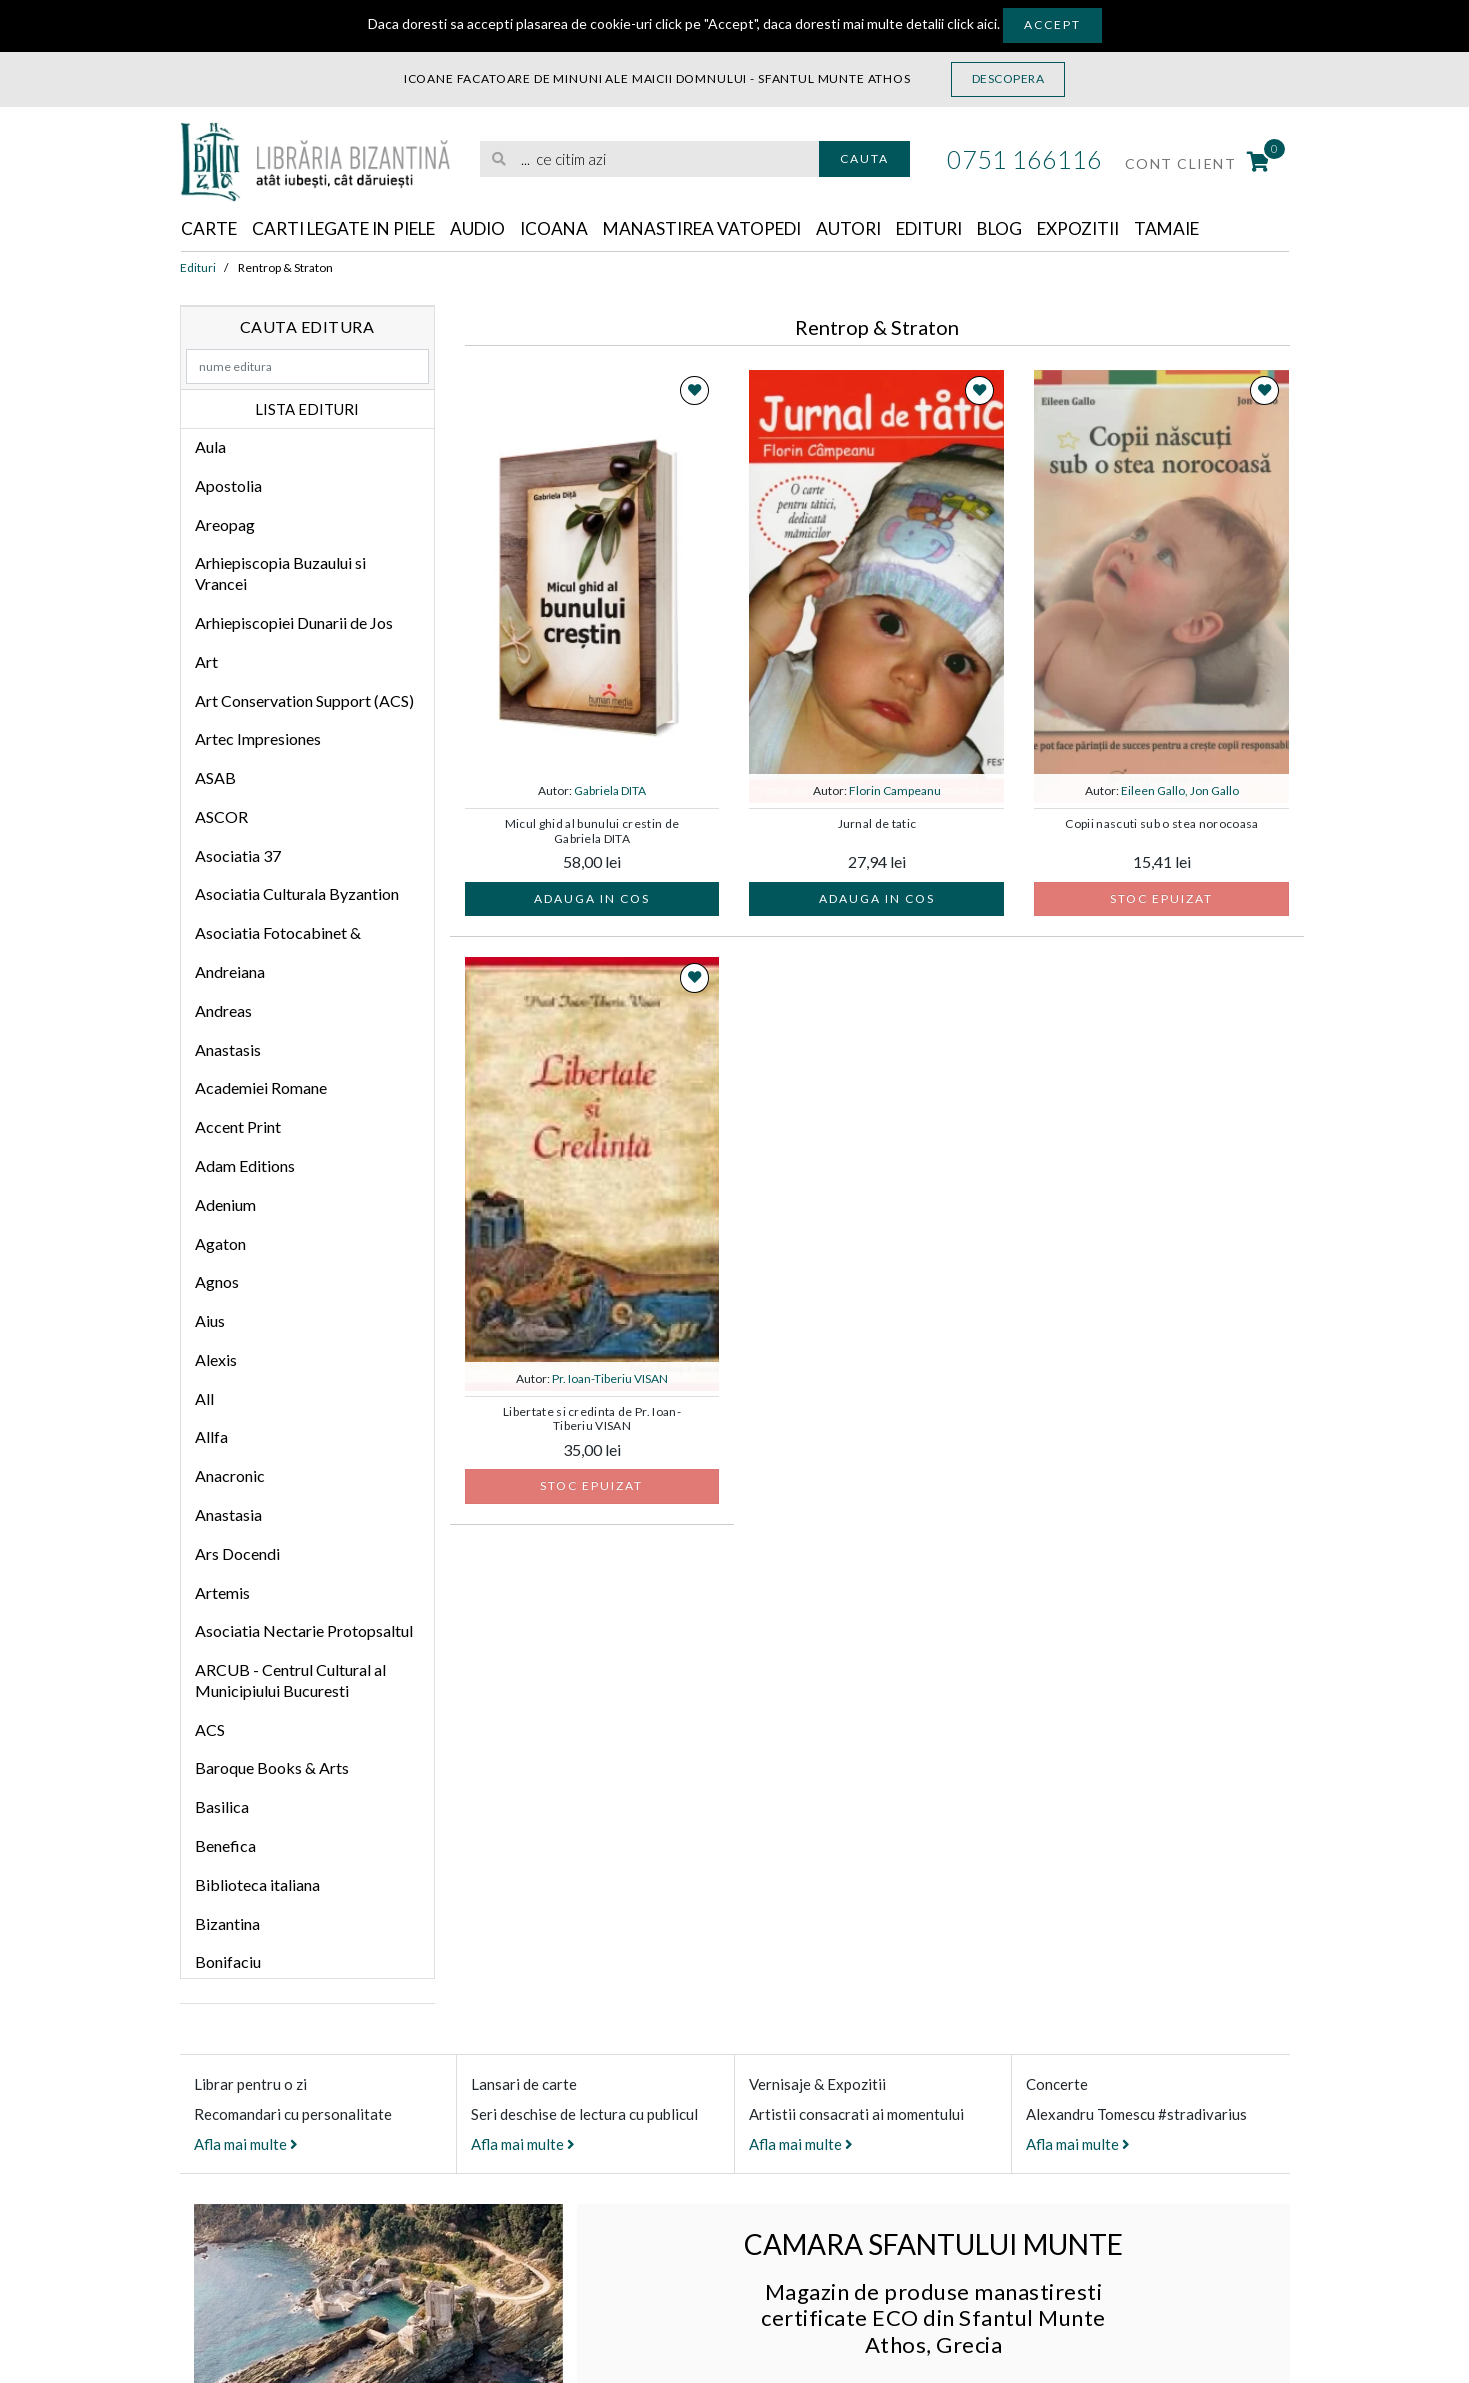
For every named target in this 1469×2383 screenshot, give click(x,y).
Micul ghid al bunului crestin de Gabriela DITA (592, 832)
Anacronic (230, 1476)
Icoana (577, 229)
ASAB (215, 778)
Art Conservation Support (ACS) (304, 700)
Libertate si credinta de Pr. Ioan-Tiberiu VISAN (592, 1420)
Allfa (211, 1437)
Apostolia (228, 486)
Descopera (1008, 78)
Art (206, 662)
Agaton (220, 1243)
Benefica (225, 1846)
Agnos (217, 1282)
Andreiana (230, 972)
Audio (498, 229)
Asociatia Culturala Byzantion (297, 894)
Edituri (968, 229)
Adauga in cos (592, 898)
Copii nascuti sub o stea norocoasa (1161, 825)
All (204, 1399)
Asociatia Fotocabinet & (278, 933)
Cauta (864, 158)
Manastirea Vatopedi (731, 229)
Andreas (223, 1011)
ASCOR (221, 817)
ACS (210, 1730)
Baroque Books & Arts (272, 1768)
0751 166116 (1024, 159)
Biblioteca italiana (257, 1885)
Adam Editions (245, 1166)
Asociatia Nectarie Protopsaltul (304, 1631)
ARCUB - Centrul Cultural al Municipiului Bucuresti (290, 1681)
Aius (210, 1321)
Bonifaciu (228, 1962)
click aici (972, 23)
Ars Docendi (237, 1554)
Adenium (225, 1205)
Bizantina (227, 1924)
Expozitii (1127, 229)
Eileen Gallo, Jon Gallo (1180, 791)
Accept (1052, 24)
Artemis (222, 1592)
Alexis (216, 1360)
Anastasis (228, 1050)
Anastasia (228, 1515)
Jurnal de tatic (877, 825)
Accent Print (238, 1127)
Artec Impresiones (258, 739)
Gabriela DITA (610, 791)
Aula (210, 447)
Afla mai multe (246, 2145)
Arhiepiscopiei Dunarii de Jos (294, 623)
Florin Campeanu (895, 791)
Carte (210, 229)
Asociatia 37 (238, 856)
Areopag (225, 525)
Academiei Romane (261, 1088)
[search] (649, 159)
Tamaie (1221, 229)
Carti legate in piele (355, 229)
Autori (884, 229)
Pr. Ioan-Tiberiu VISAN (610, 1379)
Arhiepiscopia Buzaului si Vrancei (280, 574)
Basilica (222, 1807)
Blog (1044, 229)
